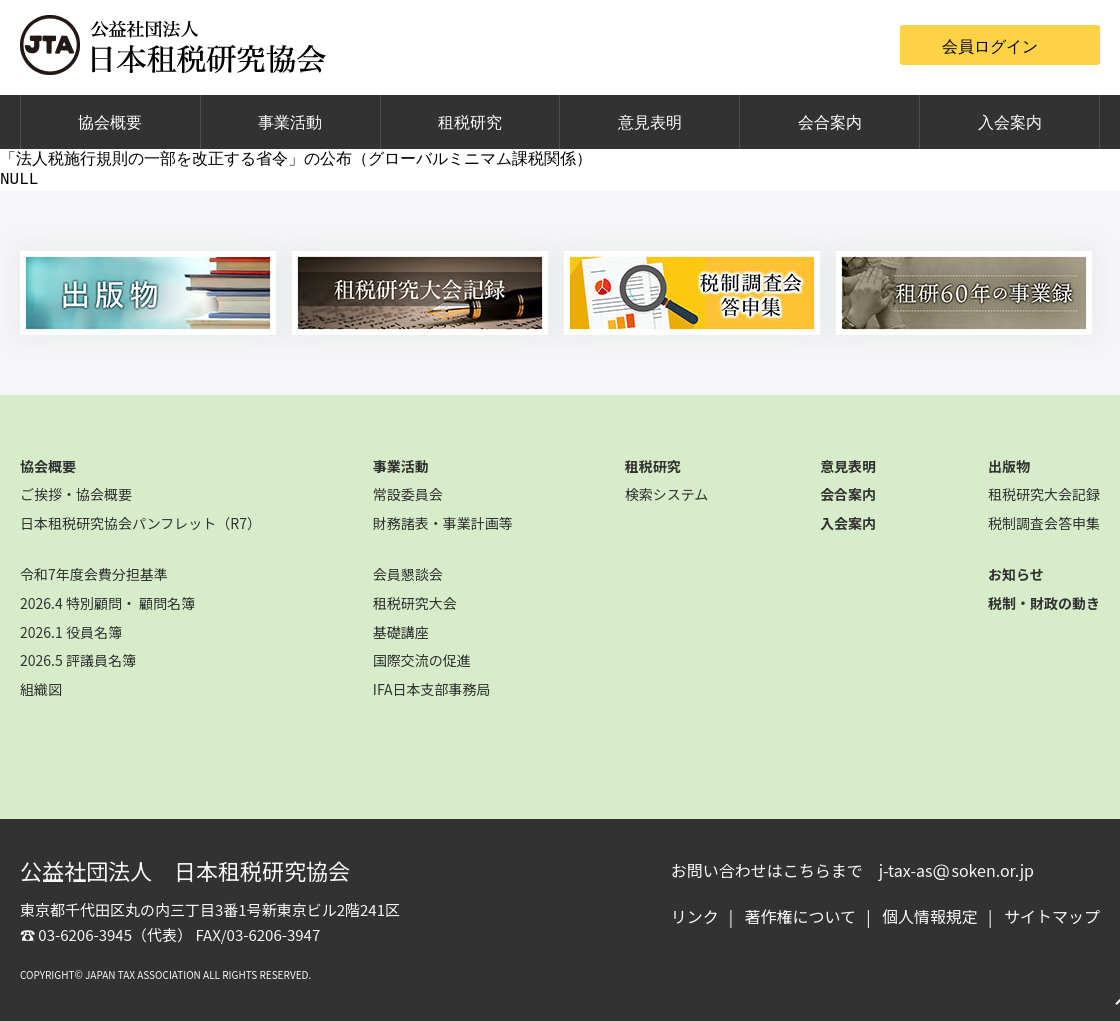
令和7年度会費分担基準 (94, 574)
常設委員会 (408, 494)
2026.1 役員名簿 (71, 632)
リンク (695, 916)
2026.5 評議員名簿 (78, 660)
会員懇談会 (408, 574)
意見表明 (650, 122)
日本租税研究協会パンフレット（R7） (140, 523)
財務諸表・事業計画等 (443, 523)
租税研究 (470, 122)
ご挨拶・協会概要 (76, 494)
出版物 (1009, 466)
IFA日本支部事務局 (432, 689)
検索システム (667, 494)
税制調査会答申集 (1044, 523)
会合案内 (830, 122)
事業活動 (290, 122)
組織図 (41, 689)
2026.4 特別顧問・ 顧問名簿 (107, 603)
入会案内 (1010, 122)
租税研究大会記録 (1044, 494)
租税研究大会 (415, 603)
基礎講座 (401, 632)
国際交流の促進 (422, 660)
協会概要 (110, 122)
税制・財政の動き (1044, 603)
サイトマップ (1052, 916)
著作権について (801, 916)
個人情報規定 (930, 916)
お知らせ (1016, 574)
